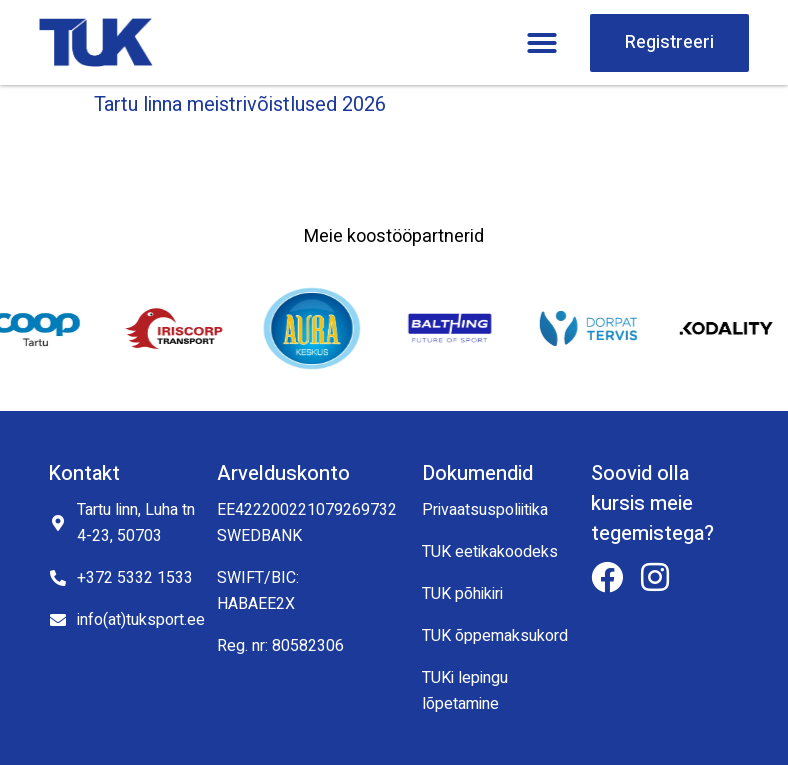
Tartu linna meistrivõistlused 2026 (240, 104)
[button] (542, 43)
